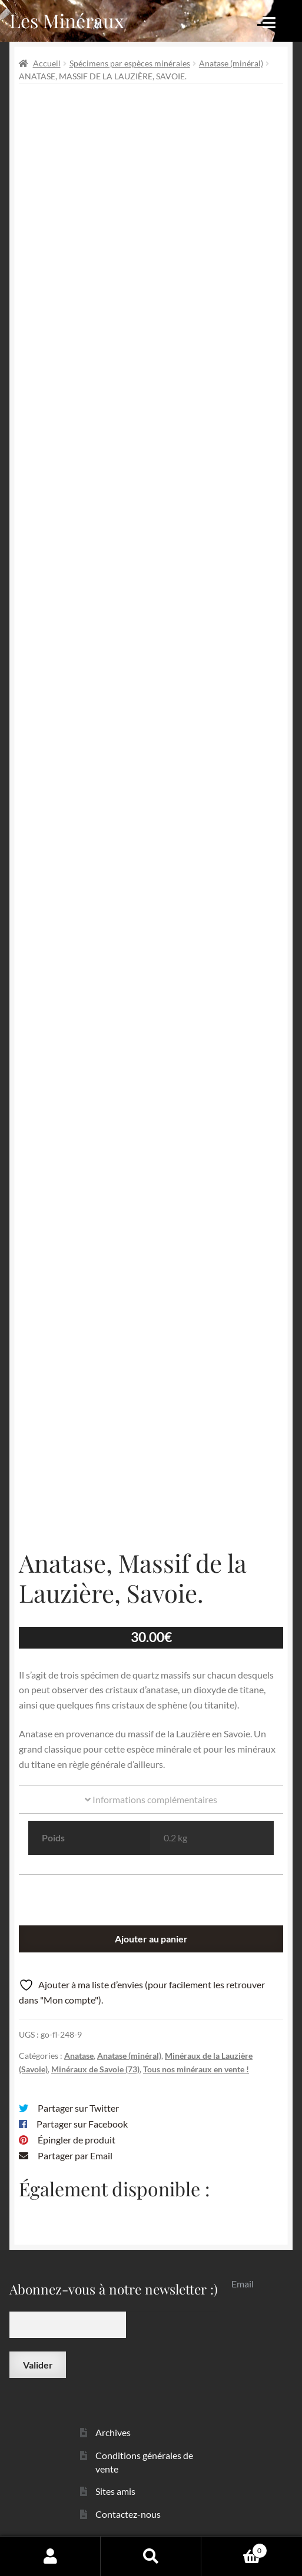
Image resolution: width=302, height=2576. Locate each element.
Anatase (79, 2056)
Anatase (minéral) (231, 63)
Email (242, 2283)
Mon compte (50, 2556)
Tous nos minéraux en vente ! (196, 2069)
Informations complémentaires (151, 1799)
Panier (234, 2548)
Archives (113, 2432)
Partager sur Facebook (82, 2123)
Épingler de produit (76, 2139)
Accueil (47, 63)
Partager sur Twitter (78, 2107)
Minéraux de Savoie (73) (95, 2069)
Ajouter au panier (151, 1938)
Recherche (151, 2556)
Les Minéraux (66, 20)
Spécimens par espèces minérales (129, 63)
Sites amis (115, 2491)
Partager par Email (75, 2155)
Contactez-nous (128, 2514)
